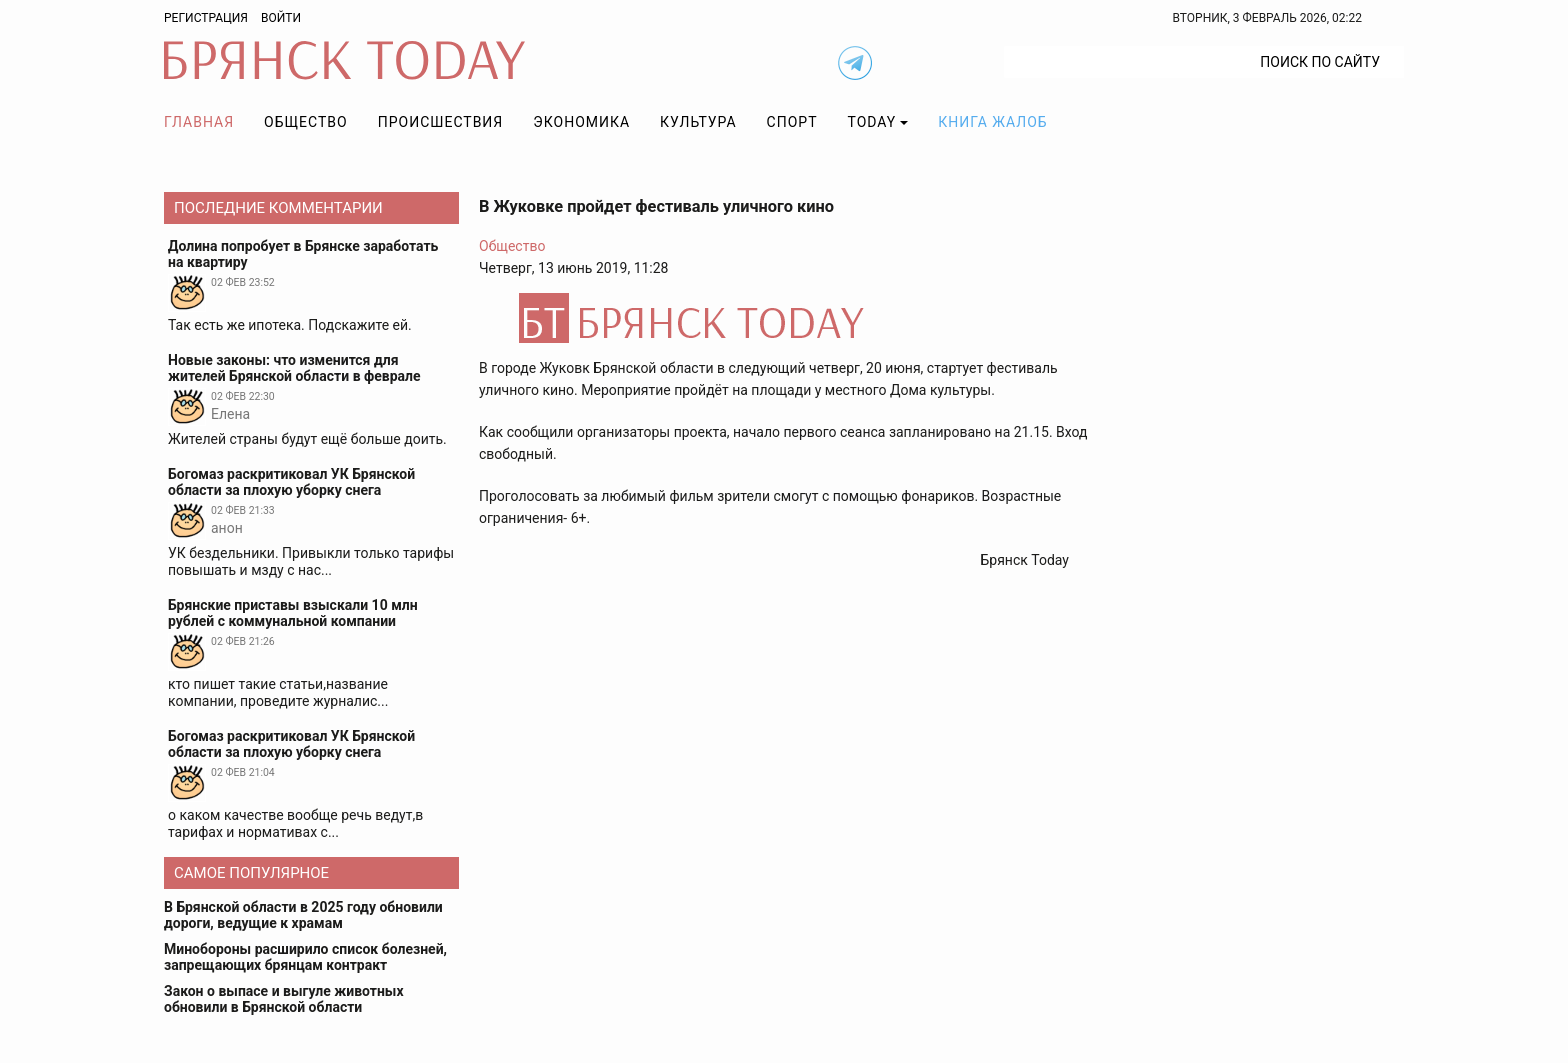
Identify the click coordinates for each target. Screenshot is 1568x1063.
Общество (306, 122)
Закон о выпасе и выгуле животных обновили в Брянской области (284, 999)
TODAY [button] (872, 122)
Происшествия (441, 122)
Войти (281, 18)
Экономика (581, 122)
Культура (698, 122)
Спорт (792, 122)
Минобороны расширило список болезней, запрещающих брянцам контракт (305, 957)
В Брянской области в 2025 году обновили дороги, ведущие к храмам (303, 915)
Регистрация (206, 18)
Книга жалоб (992, 122)
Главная (199, 122)
